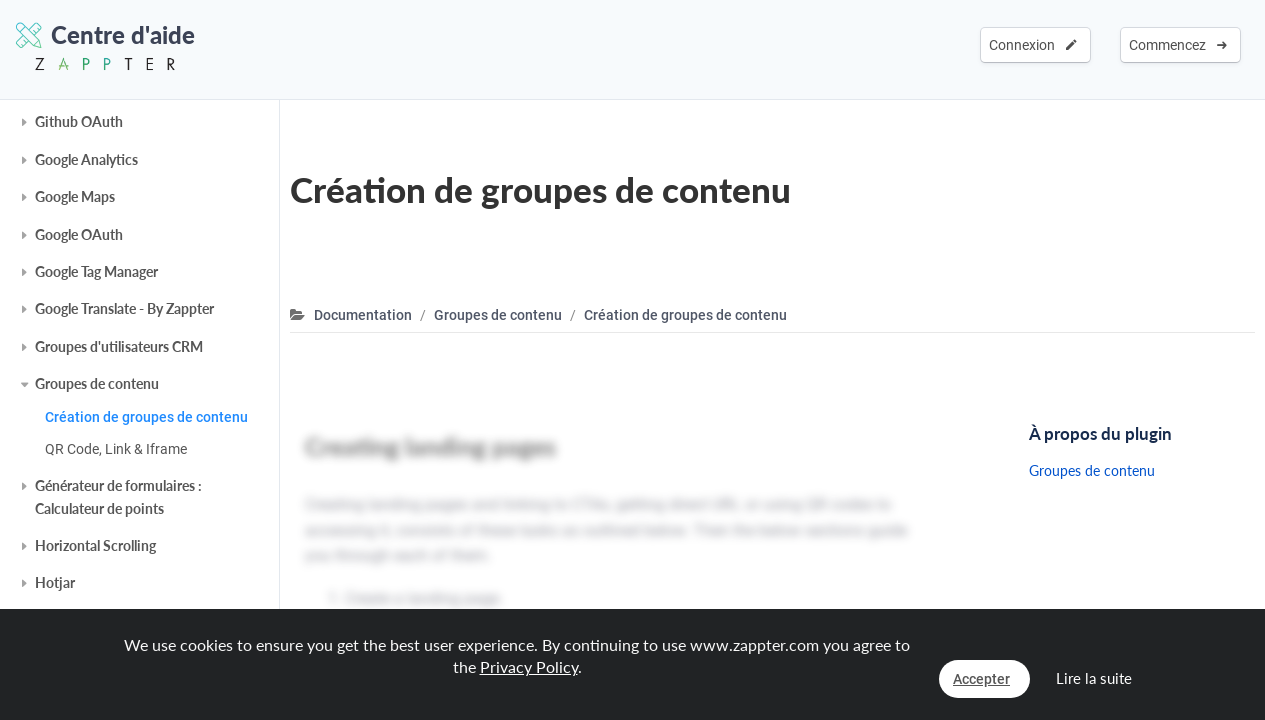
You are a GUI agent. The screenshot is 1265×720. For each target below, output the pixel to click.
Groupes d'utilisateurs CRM (119, 346)
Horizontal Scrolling (95, 545)
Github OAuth (79, 121)
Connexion (1033, 45)
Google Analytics (86, 159)
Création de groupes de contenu (146, 417)
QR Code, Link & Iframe (116, 449)
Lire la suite (1094, 678)
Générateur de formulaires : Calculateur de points (118, 496)
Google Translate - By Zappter (124, 308)
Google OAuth (79, 234)
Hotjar (55, 582)
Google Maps (75, 196)
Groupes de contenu (97, 383)
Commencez (1178, 45)
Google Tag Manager (96, 271)
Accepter (981, 679)
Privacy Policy (529, 666)
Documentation (363, 315)
